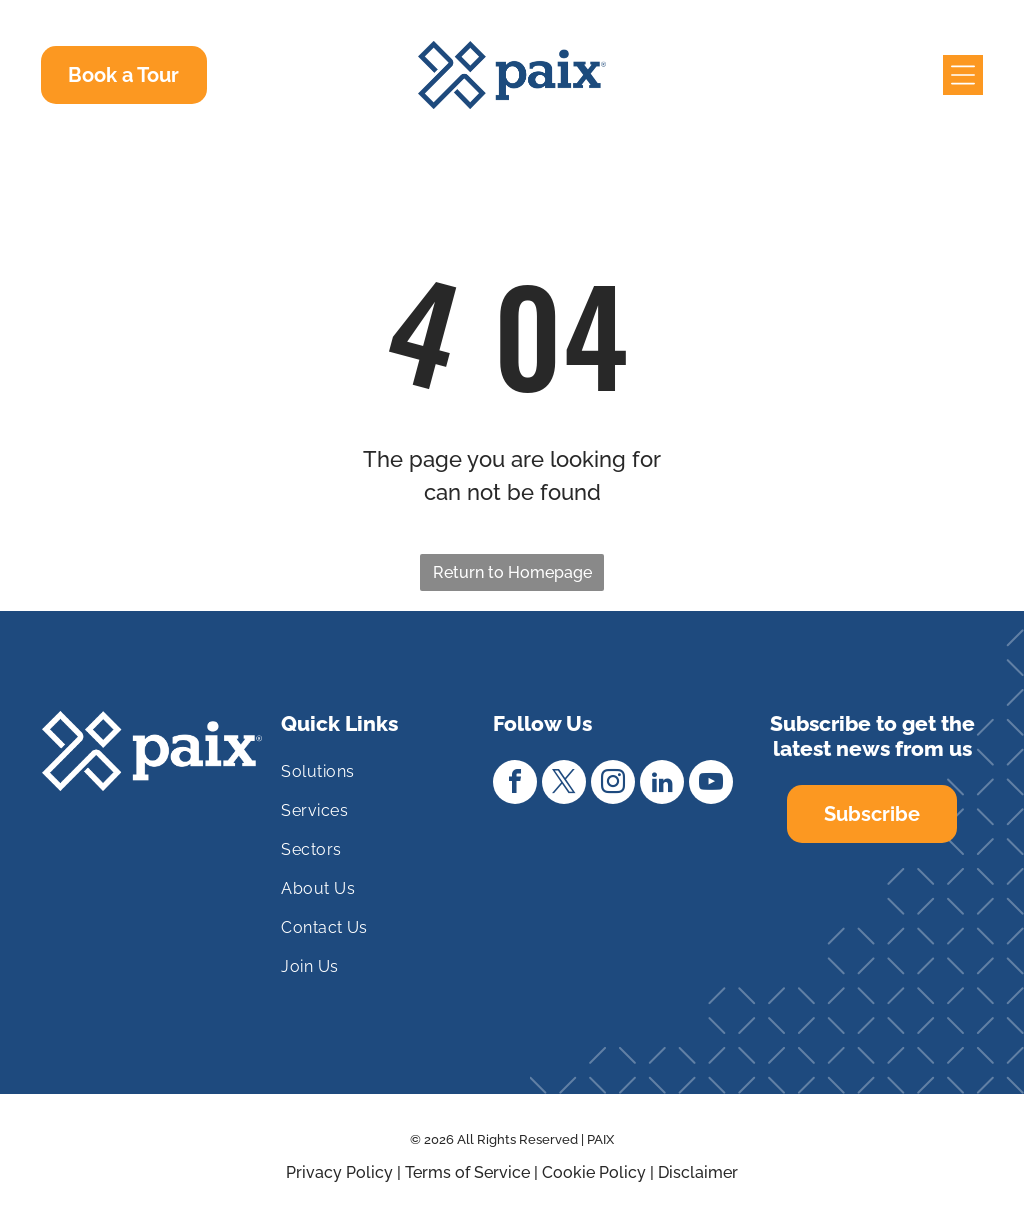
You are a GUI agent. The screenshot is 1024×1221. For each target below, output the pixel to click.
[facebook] (515, 784)
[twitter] (564, 784)
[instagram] (613, 784)
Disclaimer (698, 1172)
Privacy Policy (339, 1172)
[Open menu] (963, 75)
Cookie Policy (594, 1172)
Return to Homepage (512, 572)
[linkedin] (662, 784)
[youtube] (711, 784)
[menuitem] (377, 779)
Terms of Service (467, 1172)
